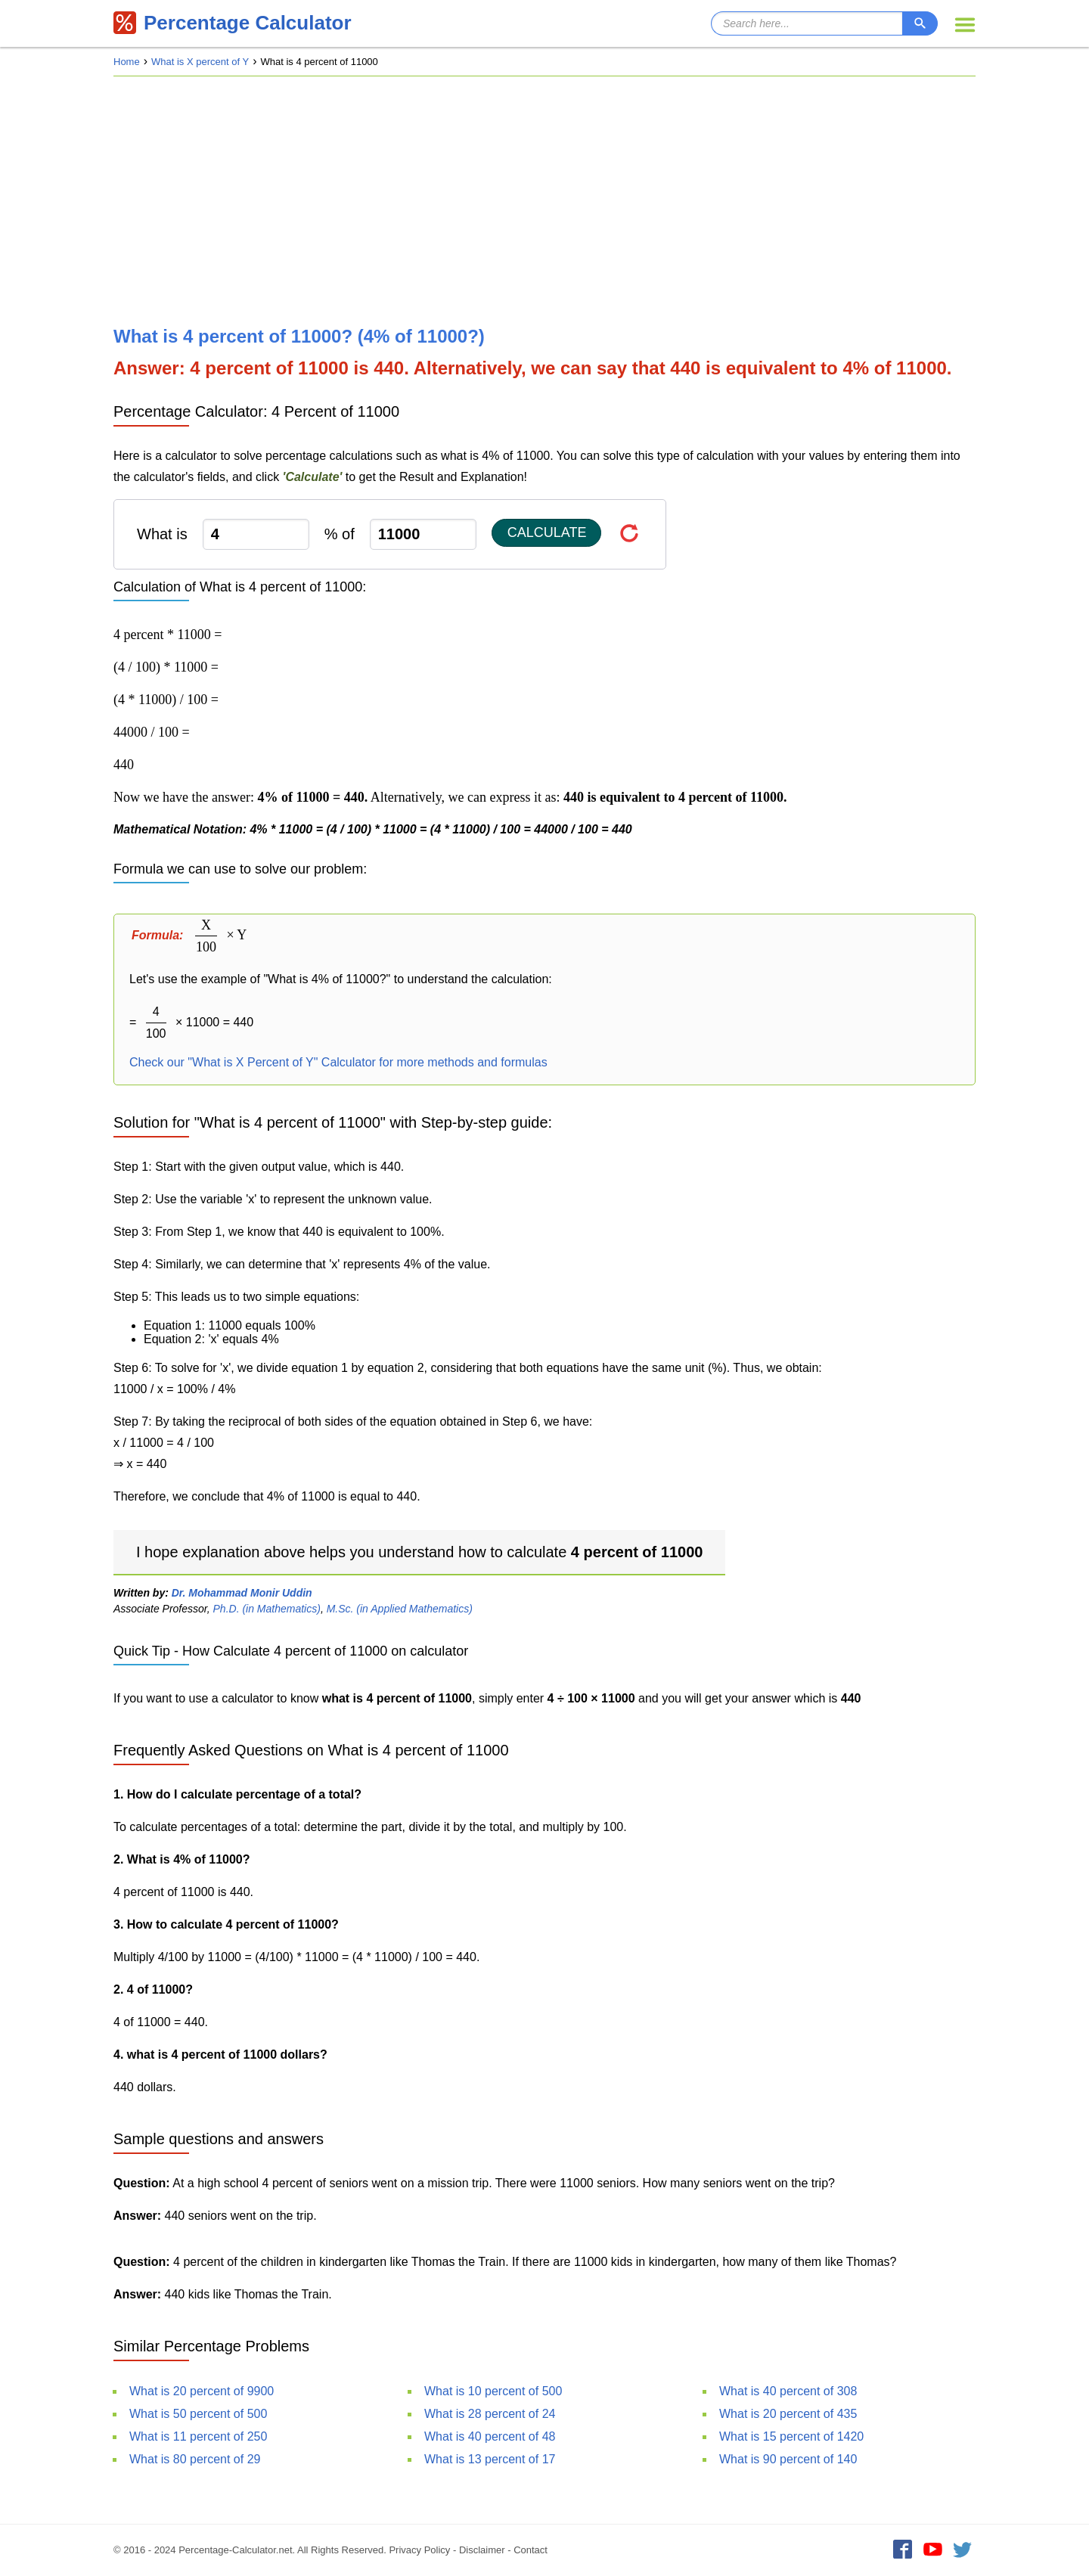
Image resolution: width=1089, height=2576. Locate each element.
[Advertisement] (544, 201)
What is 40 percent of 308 (788, 2391)
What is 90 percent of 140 (788, 2459)
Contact (530, 2550)
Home (126, 61)
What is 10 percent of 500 (493, 2391)
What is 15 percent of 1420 (791, 2436)
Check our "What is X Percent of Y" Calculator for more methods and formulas (338, 1062)
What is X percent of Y (200, 61)
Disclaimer (482, 2550)
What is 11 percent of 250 (198, 2436)
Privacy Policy (419, 2550)
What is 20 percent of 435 (788, 2413)
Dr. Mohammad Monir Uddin (242, 1593)
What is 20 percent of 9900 (201, 2391)
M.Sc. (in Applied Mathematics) (400, 1609)
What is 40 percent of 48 (489, 2436)
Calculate (547, 532)
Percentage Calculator (232, 22)
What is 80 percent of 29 (194, 2459)
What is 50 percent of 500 (198, 2413)
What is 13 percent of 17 (489, 2459)
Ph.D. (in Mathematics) (267, 1609)
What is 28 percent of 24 (489, 2413)
